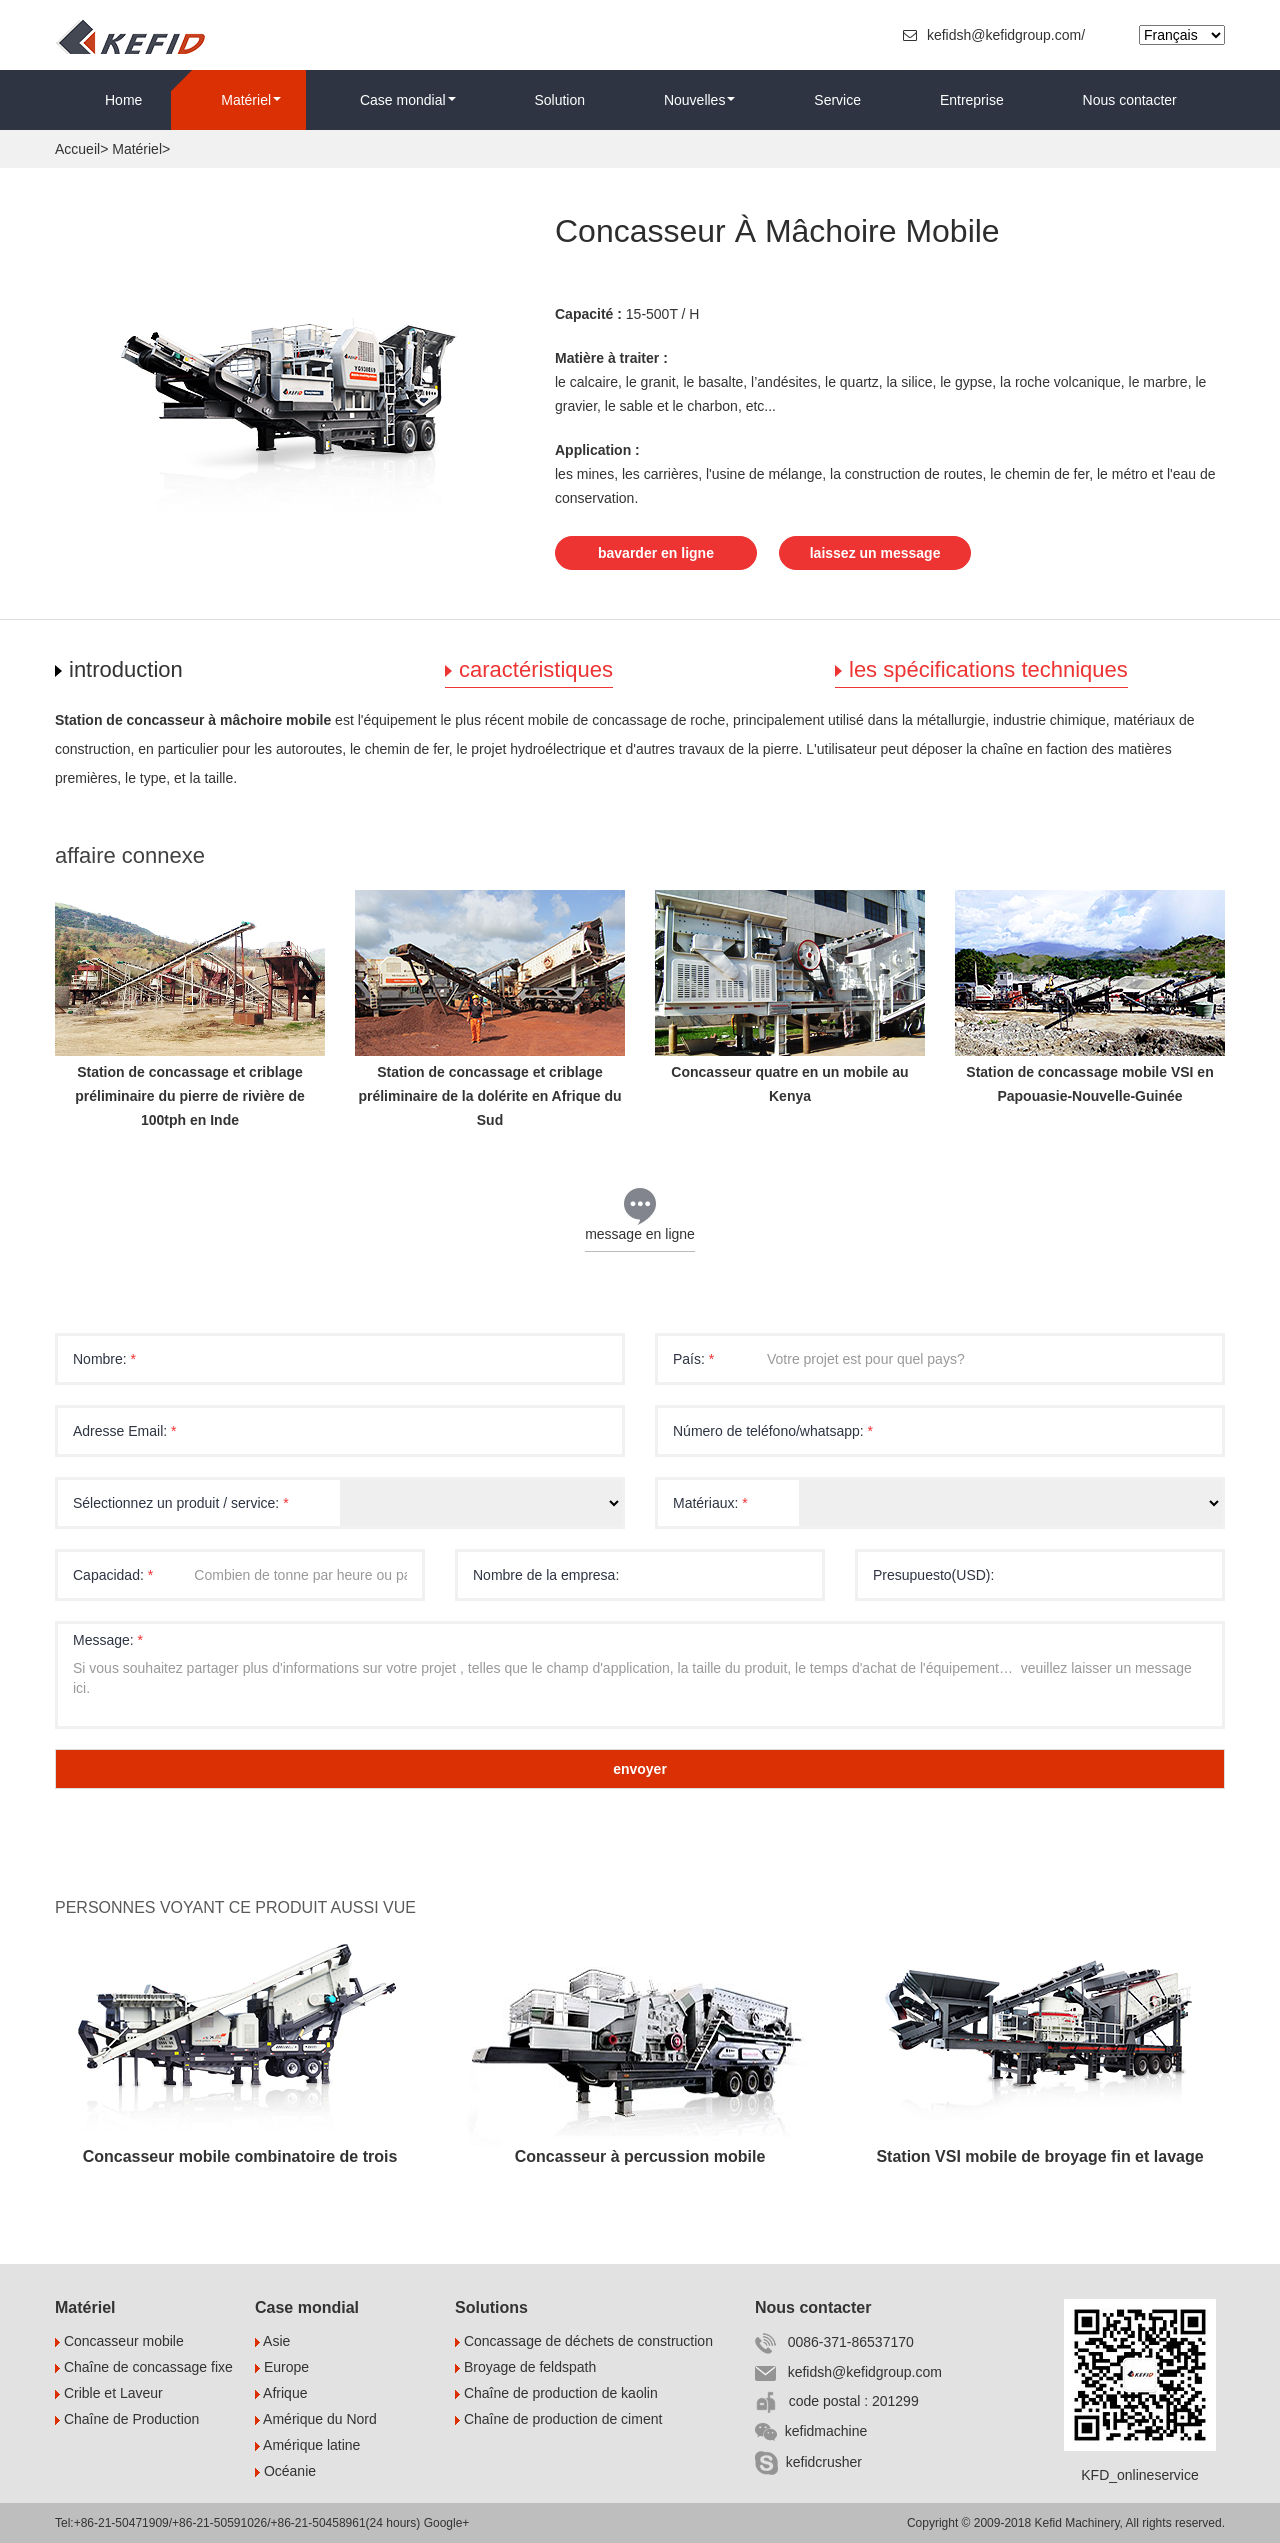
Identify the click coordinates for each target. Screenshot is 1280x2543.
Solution (559, 100)
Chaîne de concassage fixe (144, 2367)
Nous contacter (1130, 100)
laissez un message (877, 552)
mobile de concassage (597, 720)
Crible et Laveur (109, 2393)
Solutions (491, 2307)
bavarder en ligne (656, 552)
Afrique (281, 2393)
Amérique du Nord (316, 2419)
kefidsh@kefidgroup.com (848, 2372)
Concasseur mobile (119, 2341)
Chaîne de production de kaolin (556, 2393)
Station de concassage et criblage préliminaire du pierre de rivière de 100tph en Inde (190, 1096)
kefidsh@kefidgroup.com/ (996, 35)
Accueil (77, 149)
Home (123, 100)
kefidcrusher (808, 2462)
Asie (272, 2341)
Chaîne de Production (127, 2419)
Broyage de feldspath (525, 2367)
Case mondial (408, 100)
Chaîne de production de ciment (558, 2419)
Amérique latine (307, 2445)
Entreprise (972, 100)
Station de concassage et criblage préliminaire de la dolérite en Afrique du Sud (489, 1096)
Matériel (251, 100)
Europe (282, 2367)
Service (837, 100)
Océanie (285, 2471)
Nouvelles (699, 100)
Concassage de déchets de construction (584, 2341)
